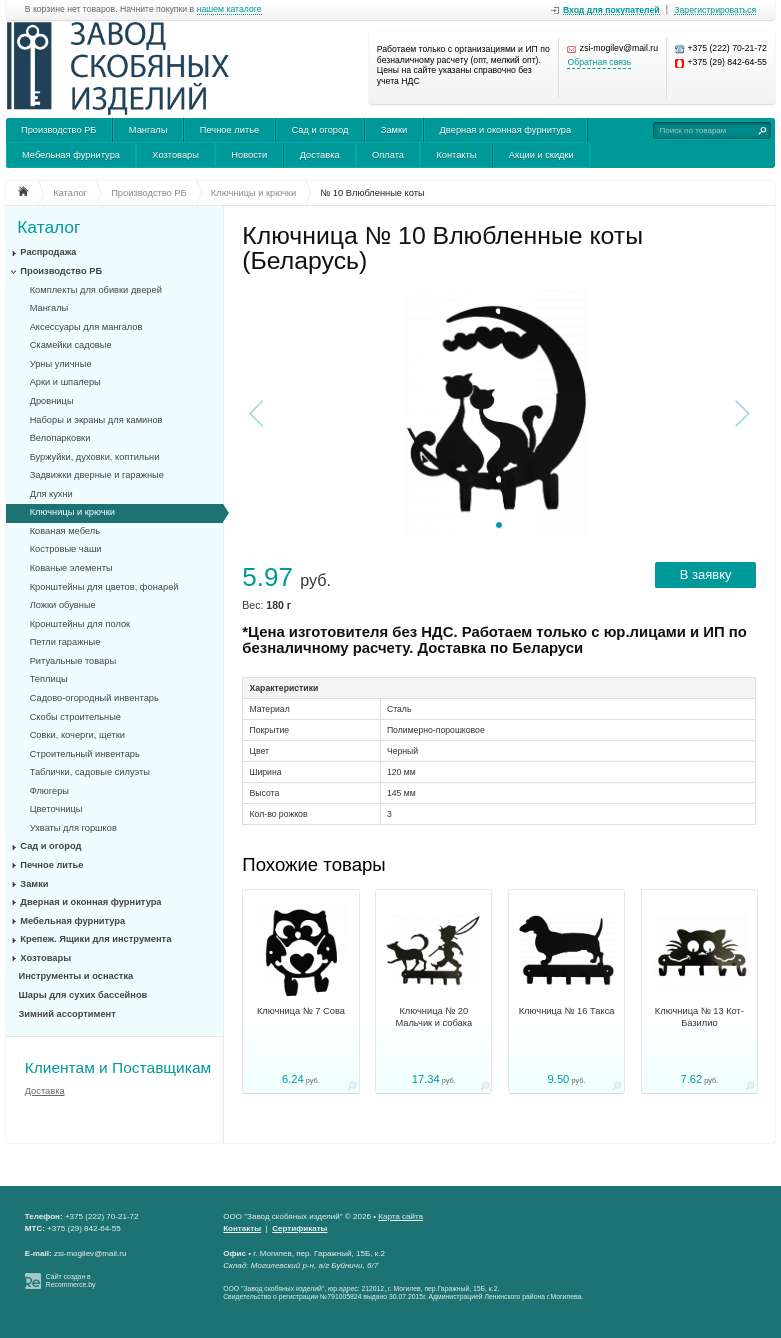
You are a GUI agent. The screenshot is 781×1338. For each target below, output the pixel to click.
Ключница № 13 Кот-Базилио (699, 1017)
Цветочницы (56, 809)
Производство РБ (59, 130)
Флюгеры (49, 791)
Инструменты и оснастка (76, 976)
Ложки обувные (63, 605)
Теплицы (49, 679)
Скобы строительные (75, 717)
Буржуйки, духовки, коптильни (95, 457)
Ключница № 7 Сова (301, 1011)
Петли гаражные (65, 642)
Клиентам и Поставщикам (118, 1067)
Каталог (48, 227)
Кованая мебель (65, 531)
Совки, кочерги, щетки (77, 735)
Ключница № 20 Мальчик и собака (433, 1017)
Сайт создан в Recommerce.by (71, 1281)
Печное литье (229, 130)
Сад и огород (320, 130)
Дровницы (52, 401)
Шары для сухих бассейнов (83, 995)
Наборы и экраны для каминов (96, 420)
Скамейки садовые (71, 345)
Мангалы (148, 130)
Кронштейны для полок (80, 624)
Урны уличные (61, 364)
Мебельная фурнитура (71, 155)
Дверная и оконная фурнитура (506, 130)
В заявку (706, 574)
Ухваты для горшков (73, 828)
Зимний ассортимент (67, 1014)
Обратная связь (599, 62)
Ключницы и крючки (72, 512)
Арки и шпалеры (65, 382)
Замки (394, 130)
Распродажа (48, 252)
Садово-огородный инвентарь (94, 698)
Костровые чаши (66, 549)
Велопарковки (60, 438)
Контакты (456, 155)
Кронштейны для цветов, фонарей (104, 587)
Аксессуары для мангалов (86, 327)
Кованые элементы (71, 568)
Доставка (320, 155)
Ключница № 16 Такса (567, 1011)
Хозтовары (175, 155)
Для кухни (51, 494)
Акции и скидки (541, 155)
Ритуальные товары (73, 661)
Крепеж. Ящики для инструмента (95, 939)
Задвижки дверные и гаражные (97, 475)
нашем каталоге (229, 9)
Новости (249, 155)
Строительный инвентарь (85, 754)
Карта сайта (400, 1216)
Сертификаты (299, 1228)
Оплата (388, 155)
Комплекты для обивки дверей (96, 290)
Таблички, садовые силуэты (90, 772)
